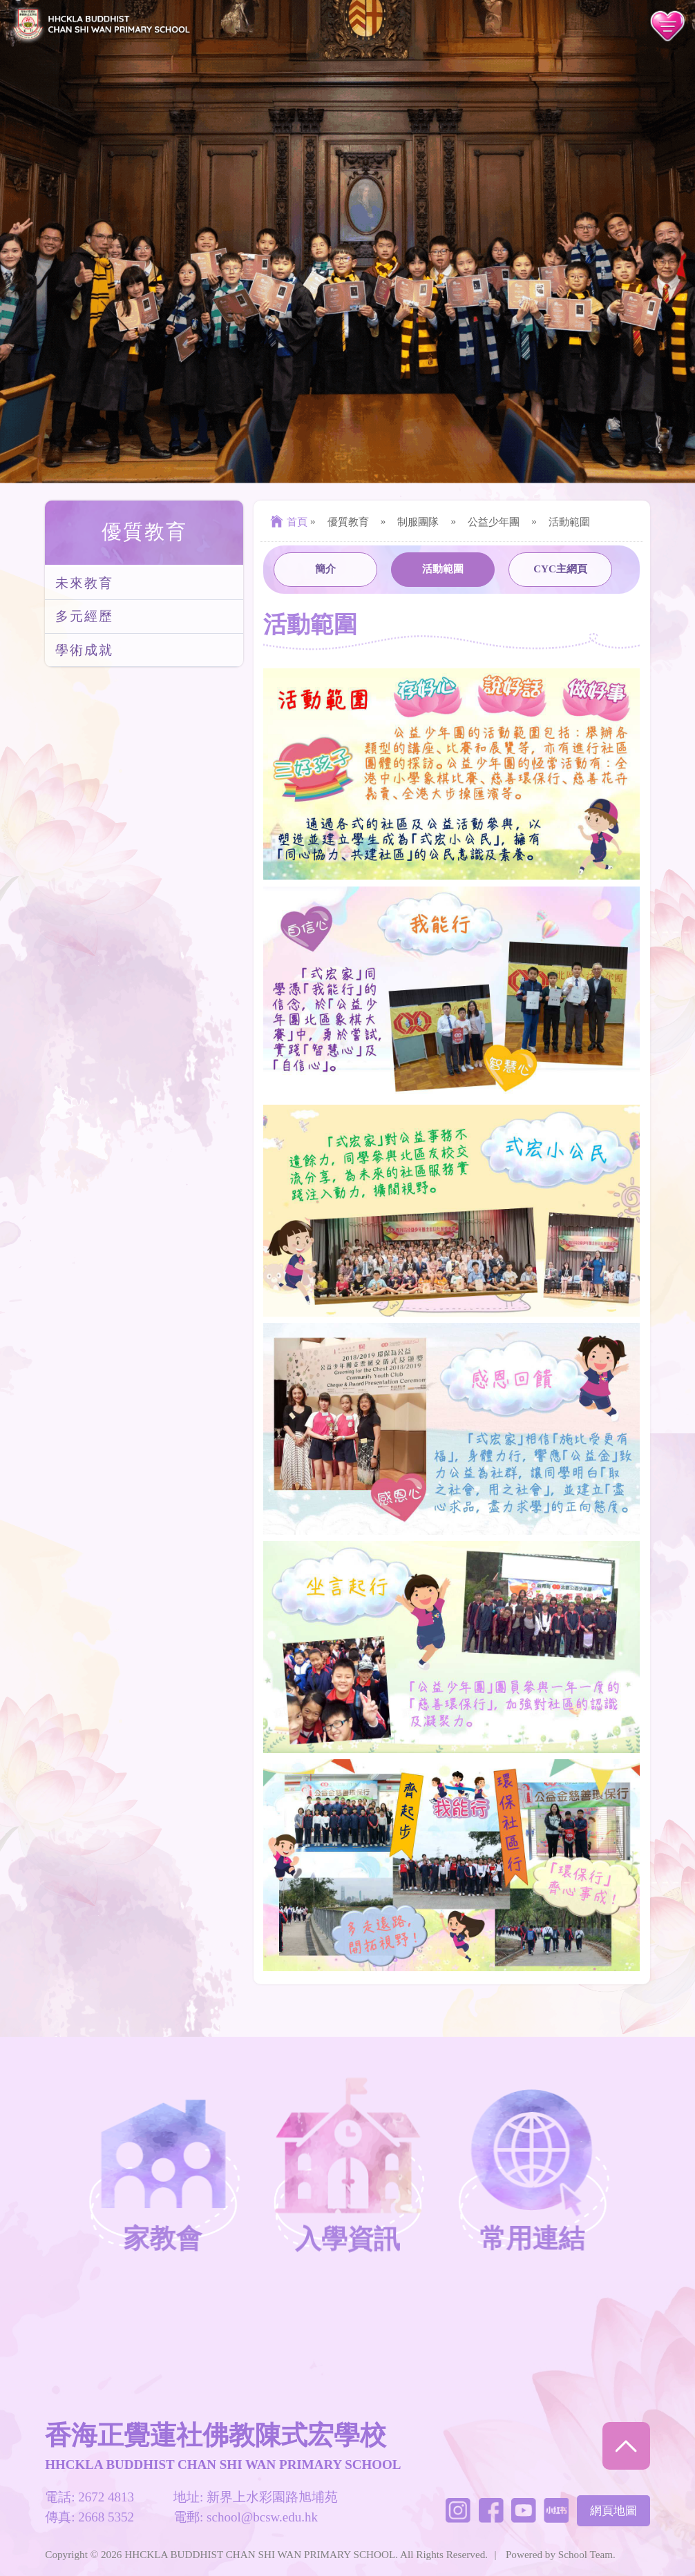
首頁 (287, 521)
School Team (585, 2554)
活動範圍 (443, 568)
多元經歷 (84, 616)
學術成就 (84, 650)
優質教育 (144, 532)
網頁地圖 (613, 2510)
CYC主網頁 (560, 568)
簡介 (325, 568)
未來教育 (84, 583)
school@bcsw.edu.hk (262, 2517)
